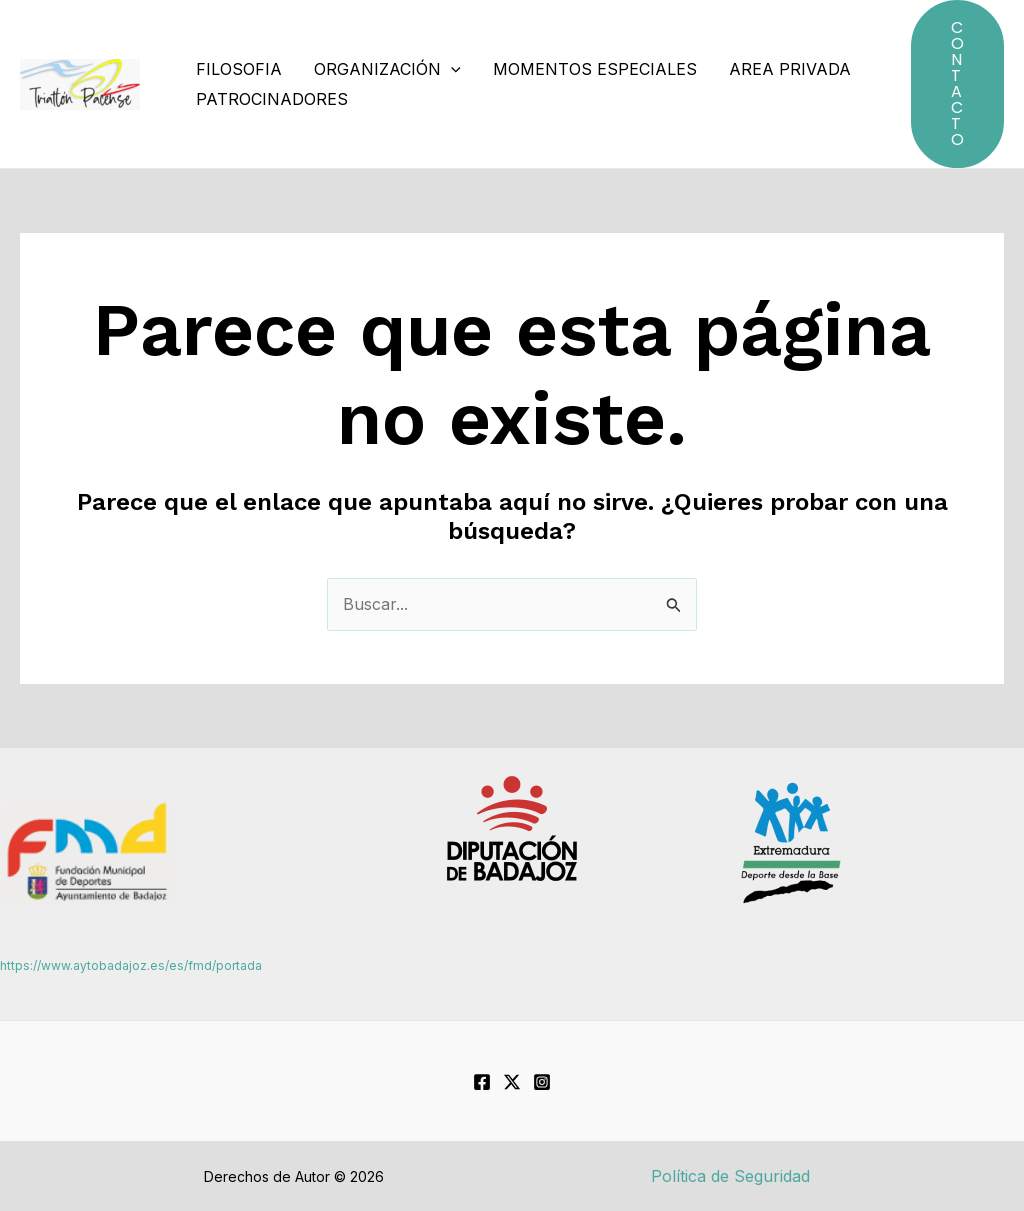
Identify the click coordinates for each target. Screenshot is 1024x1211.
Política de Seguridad (730, 1176)
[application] (451, 69)
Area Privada (790, 69)
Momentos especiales (595, 69)
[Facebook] (482, 1082)
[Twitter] (512, 1082)
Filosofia (239, 69)
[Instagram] (542, 1082)
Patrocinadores (272, 99)
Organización (387, 69)
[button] (957, 84)
